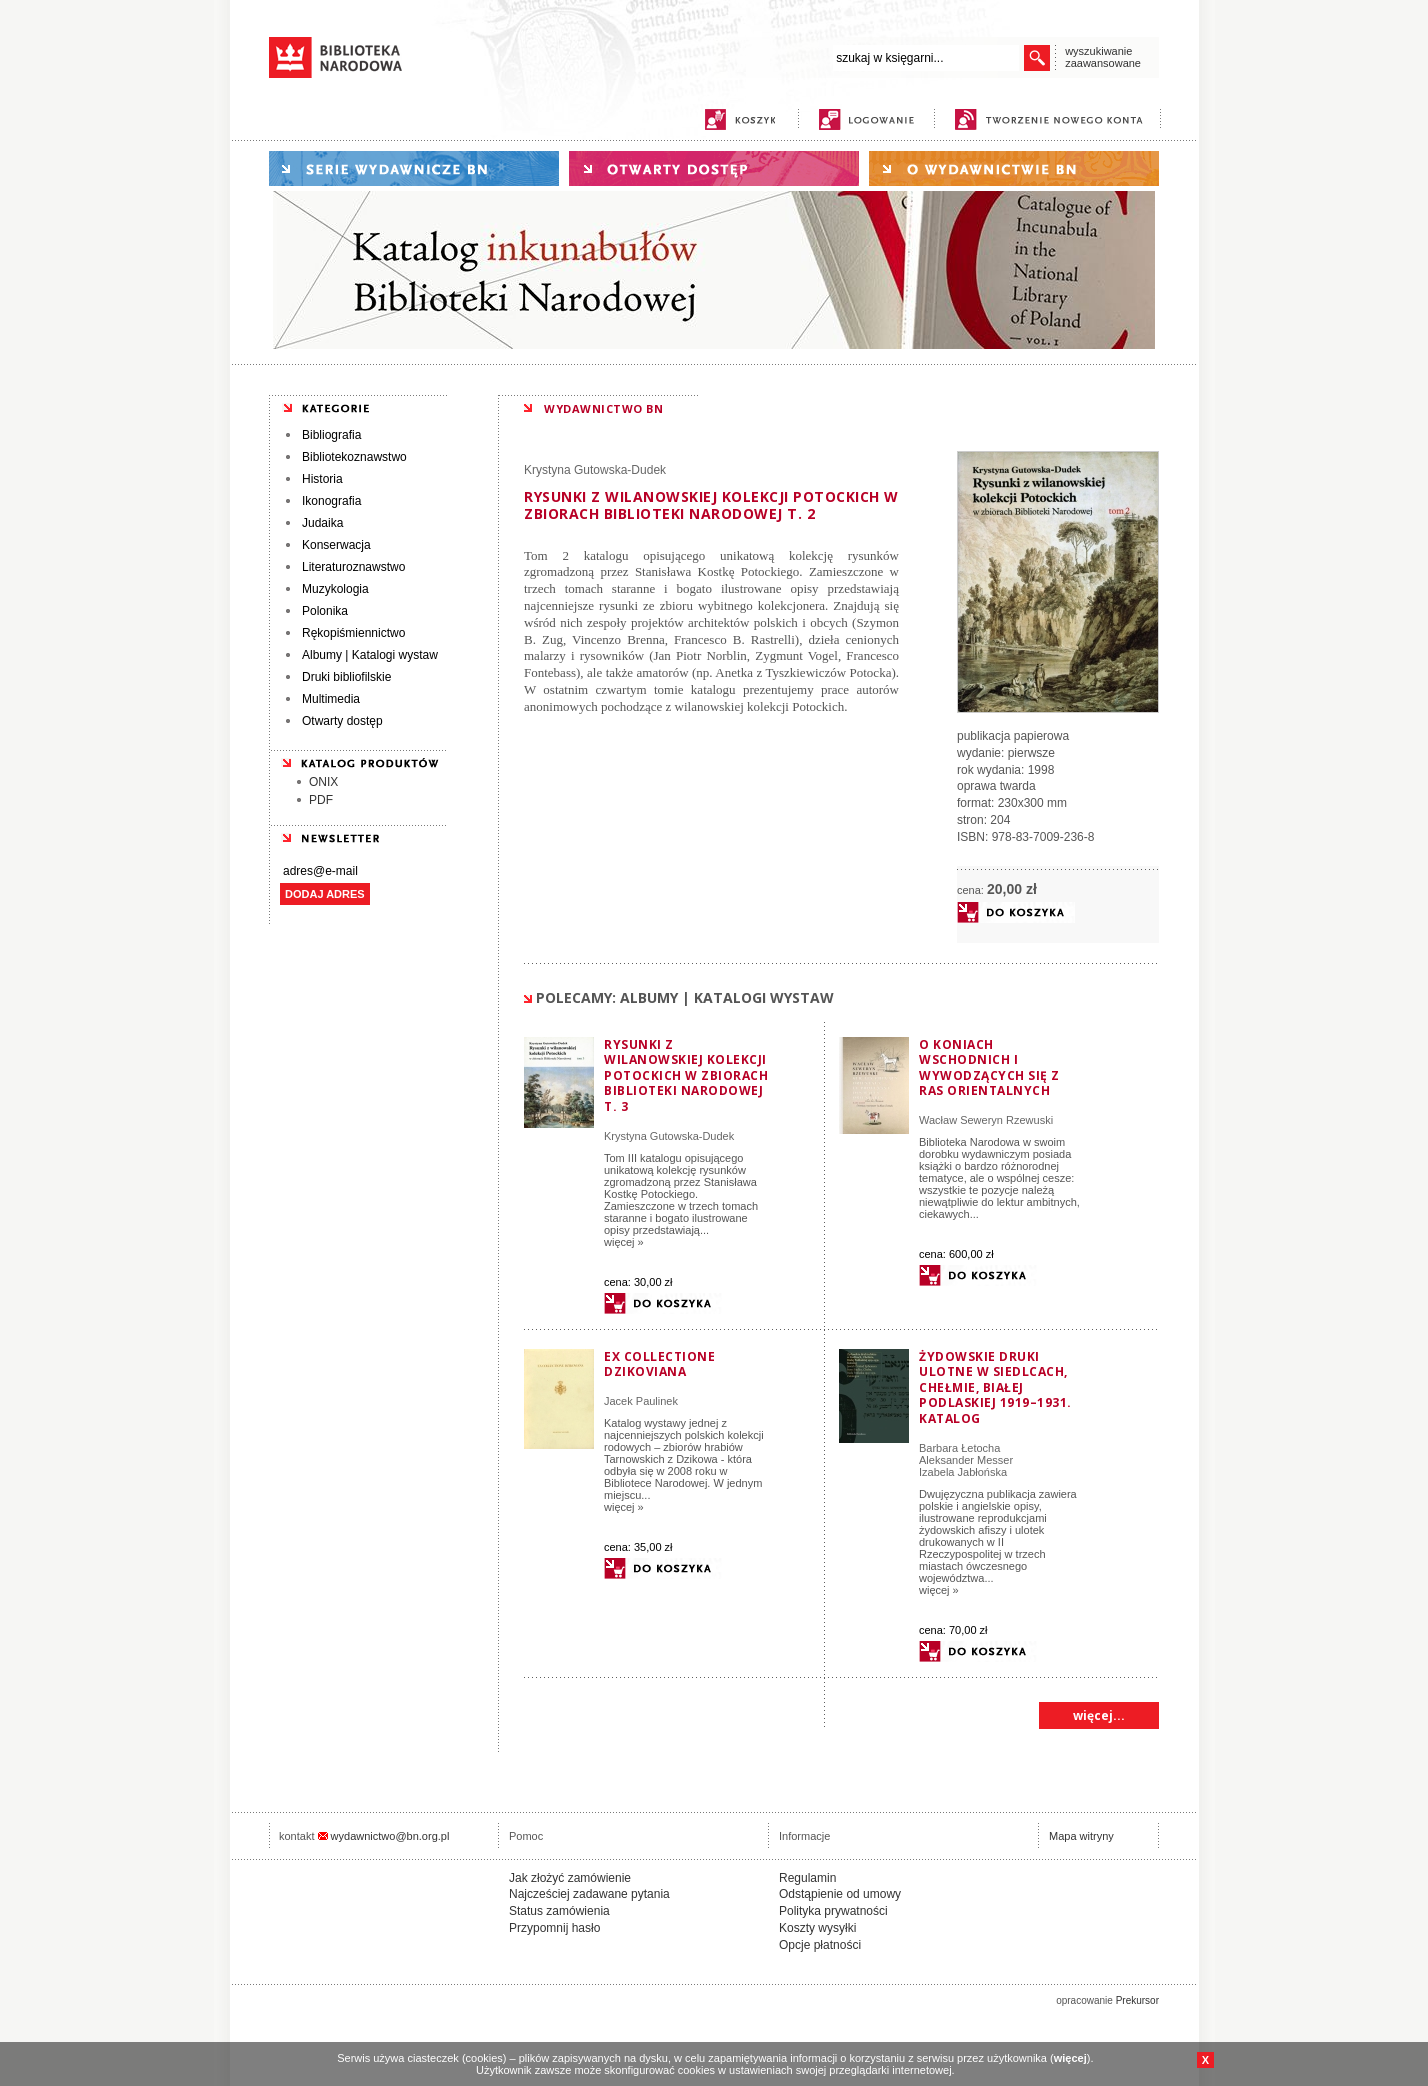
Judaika (322, 523)
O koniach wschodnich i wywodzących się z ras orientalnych (989, 1068)
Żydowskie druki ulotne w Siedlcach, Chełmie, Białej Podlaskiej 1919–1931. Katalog (995, 1387)
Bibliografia (331, 435)
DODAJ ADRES (325, 894)
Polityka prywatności (833, 1911)
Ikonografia (331, 501)
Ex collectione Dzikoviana (659, 1364)
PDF (321, 800)
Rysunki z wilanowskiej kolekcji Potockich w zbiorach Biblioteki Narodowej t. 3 (686, 1075)
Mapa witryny (1081, 1836)
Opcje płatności (820, 1945)
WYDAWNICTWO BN (603, 408)
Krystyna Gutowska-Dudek (595, 470)
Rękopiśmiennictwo (353, 633)
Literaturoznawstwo (353, 567)
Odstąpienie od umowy (840, 1894)
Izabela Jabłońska (963, 1472)
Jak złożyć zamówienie (570, 1878)
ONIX (323, 782)
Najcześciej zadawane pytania (589, 1894)
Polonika (325, 611)
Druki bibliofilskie (346, 677)
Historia (322, 479)
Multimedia (331, 699)
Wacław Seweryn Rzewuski (986, 1120)
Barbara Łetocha (959, 1448)
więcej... (1099, 1715)
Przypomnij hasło (554, 1928)
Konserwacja (336, 545)
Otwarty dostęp (342, 721)
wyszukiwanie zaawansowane (1103, 57)
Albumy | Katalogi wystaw (370, 655)
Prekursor (1137, 2000)
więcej (1070, 2058)
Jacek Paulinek (641, 1401)
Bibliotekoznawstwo (354, 457)
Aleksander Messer (966, 1460)
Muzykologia (335, 589)
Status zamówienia (559, 1911)
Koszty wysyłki (817, 1928)
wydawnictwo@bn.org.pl (390, 1836)
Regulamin (807, 1878)
